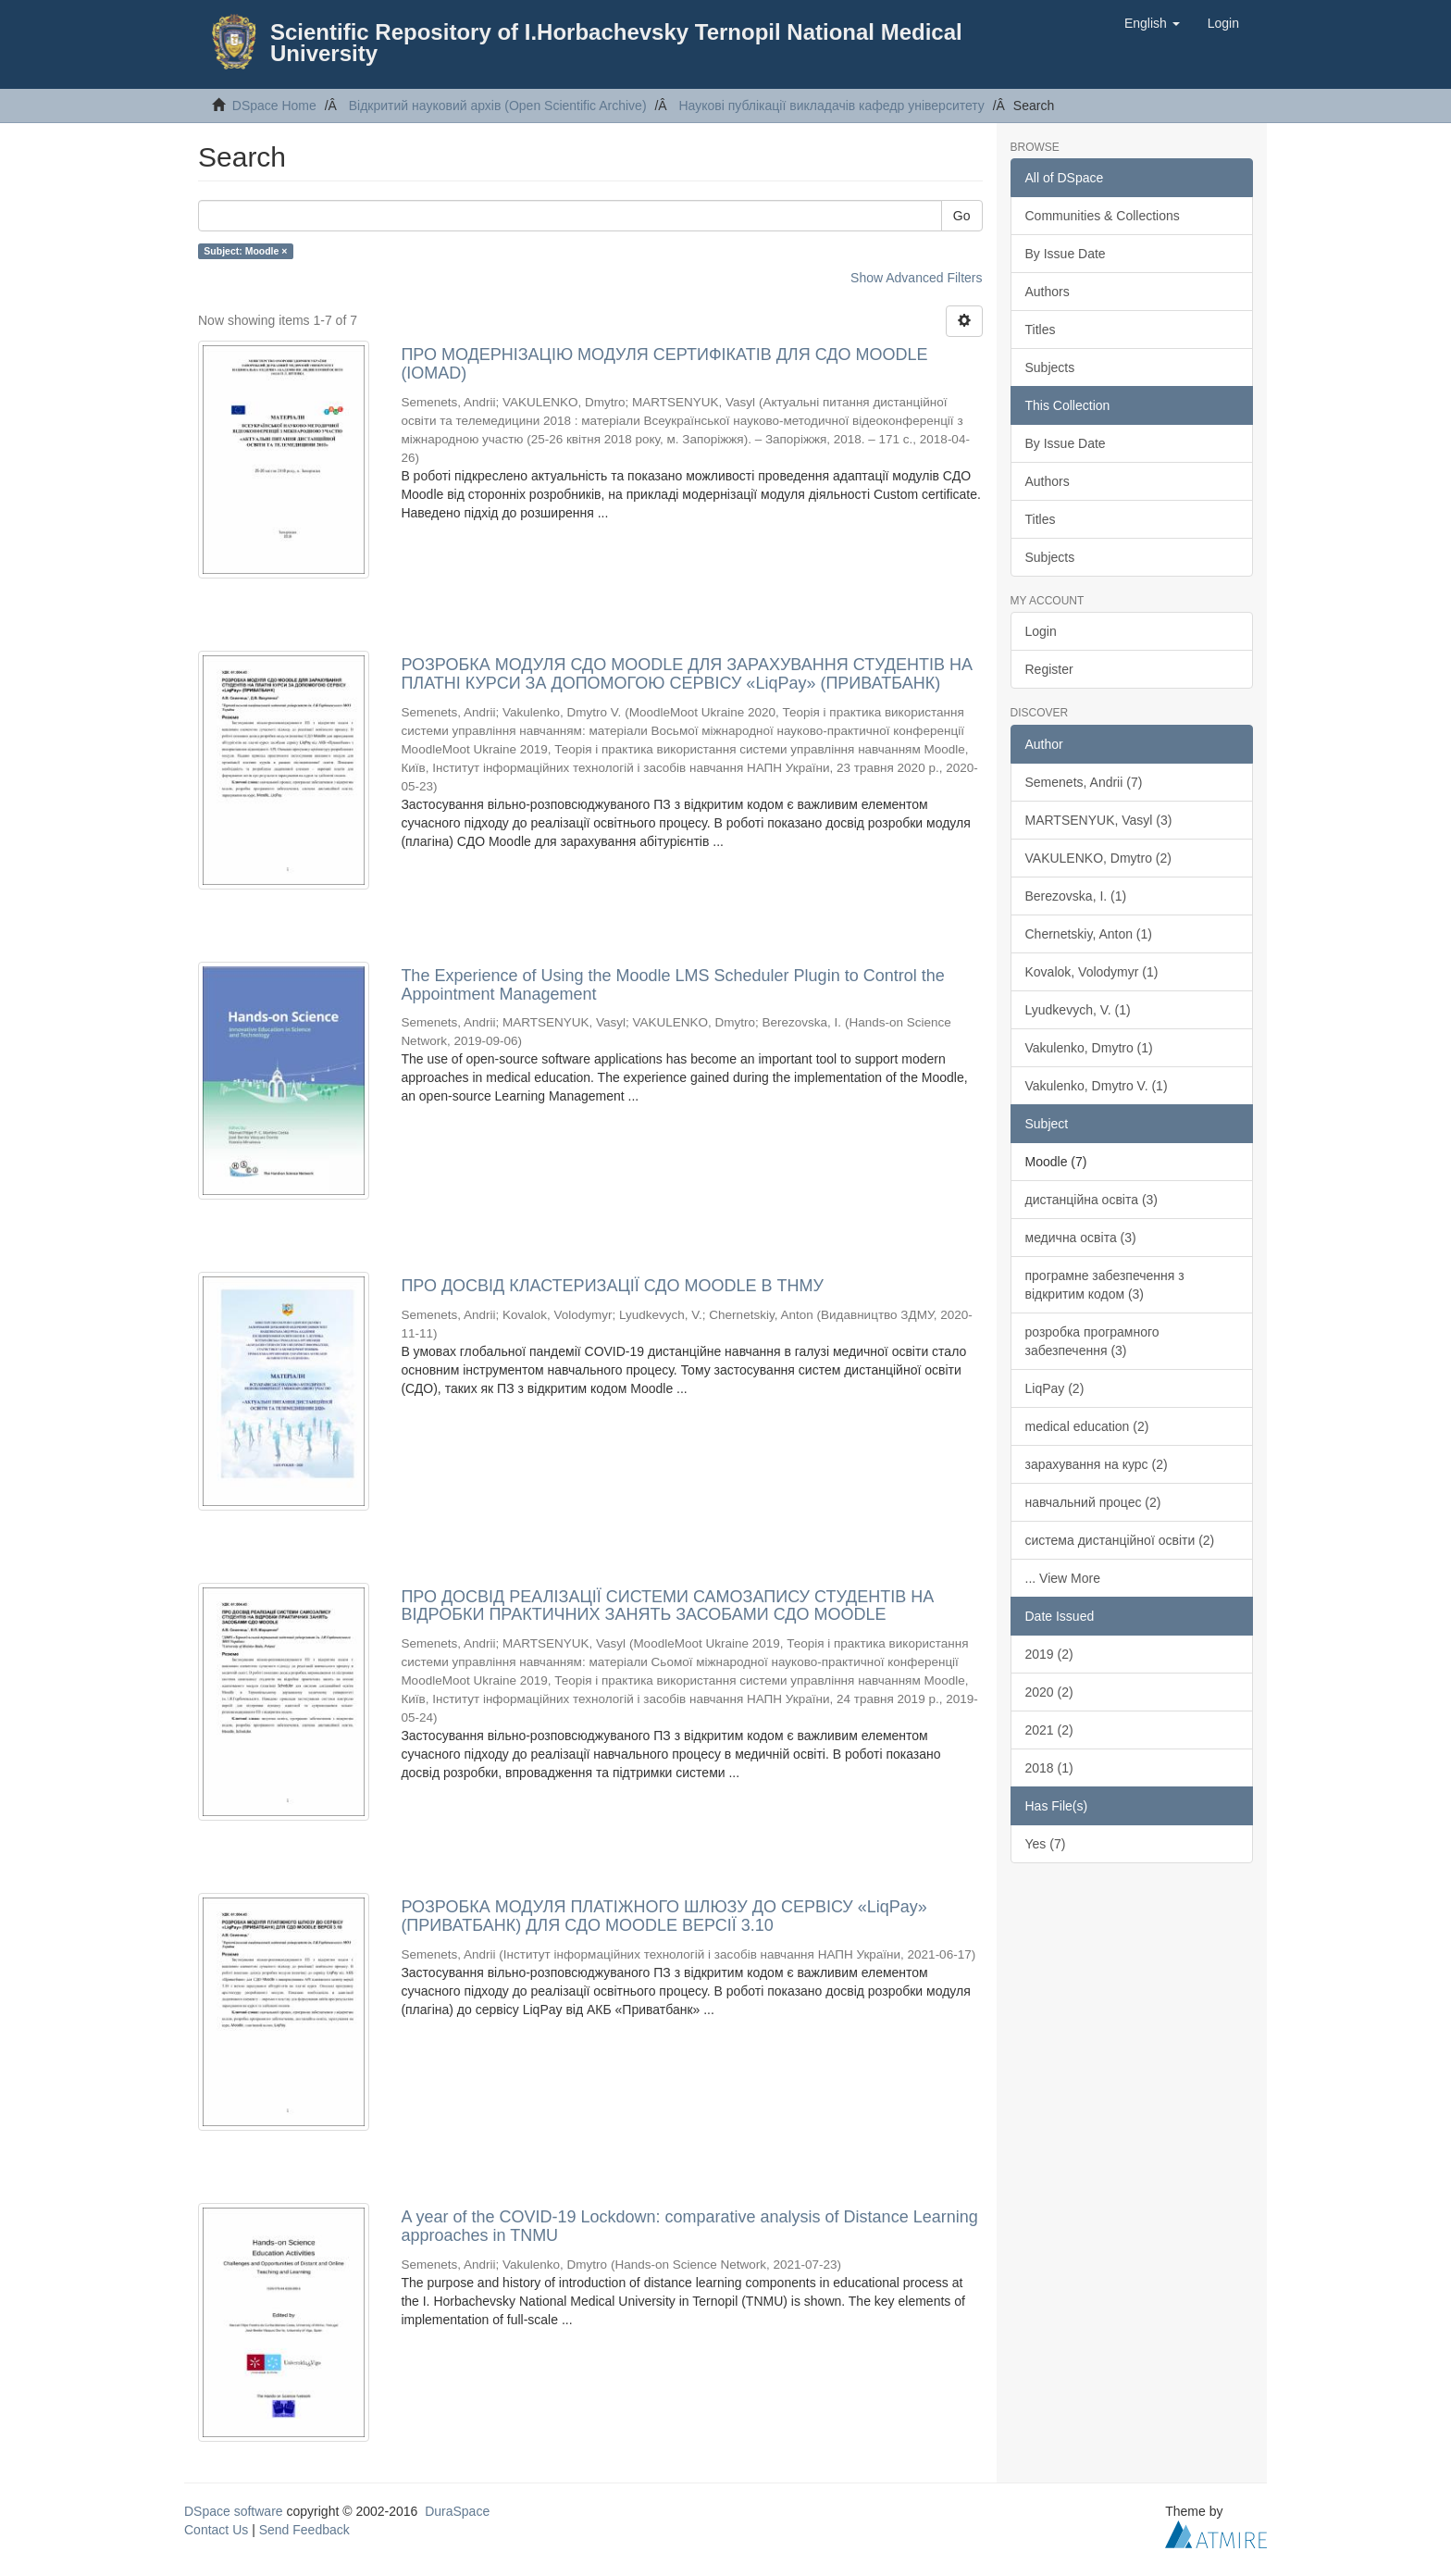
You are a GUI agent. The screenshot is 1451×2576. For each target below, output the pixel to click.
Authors (1047, 291)
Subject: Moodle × (245, 250)
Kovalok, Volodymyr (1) (1092, 971)
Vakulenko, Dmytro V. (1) (1096, 1085)
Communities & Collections (1102, 215)
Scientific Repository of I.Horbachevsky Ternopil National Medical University (616, 42)
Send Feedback (304, 2529)
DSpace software (233, 2511)
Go (962, 215)
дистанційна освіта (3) (1092, 1199)
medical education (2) (1087, 1426)
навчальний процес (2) (1093, 1502)
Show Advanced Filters (916, 277)
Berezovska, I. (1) (1076, 896)
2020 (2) (1049, 1692)
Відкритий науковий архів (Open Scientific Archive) (498, 105)
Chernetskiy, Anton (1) (1088, 934)
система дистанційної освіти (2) (1120, 1540)
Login (1041, 631)
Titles (1040, 329)
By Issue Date (1065, 253)
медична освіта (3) (1080, 1237)
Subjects (1050, 367)
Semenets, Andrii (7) (1084, 782)
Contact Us (216, 2529)
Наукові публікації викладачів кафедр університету (831, 105)
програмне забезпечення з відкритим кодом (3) (1104, 1284)
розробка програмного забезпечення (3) (1092, 1341)
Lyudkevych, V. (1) (1078, 1009)
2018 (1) (1049, 1768)
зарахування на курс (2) (1096, 1464)
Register (1049, 669)
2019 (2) (1049, 1654)
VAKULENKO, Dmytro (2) (1098, 858)
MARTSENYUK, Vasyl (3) (1098, 820)
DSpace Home (274, 105)
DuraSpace (457, 2511)
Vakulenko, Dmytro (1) (1089, 1047)
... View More (1062, 1578)
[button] (1152, 23)
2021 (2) (1049, 1730)
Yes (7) (1045, 1843)
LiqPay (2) (1055, 1388)
